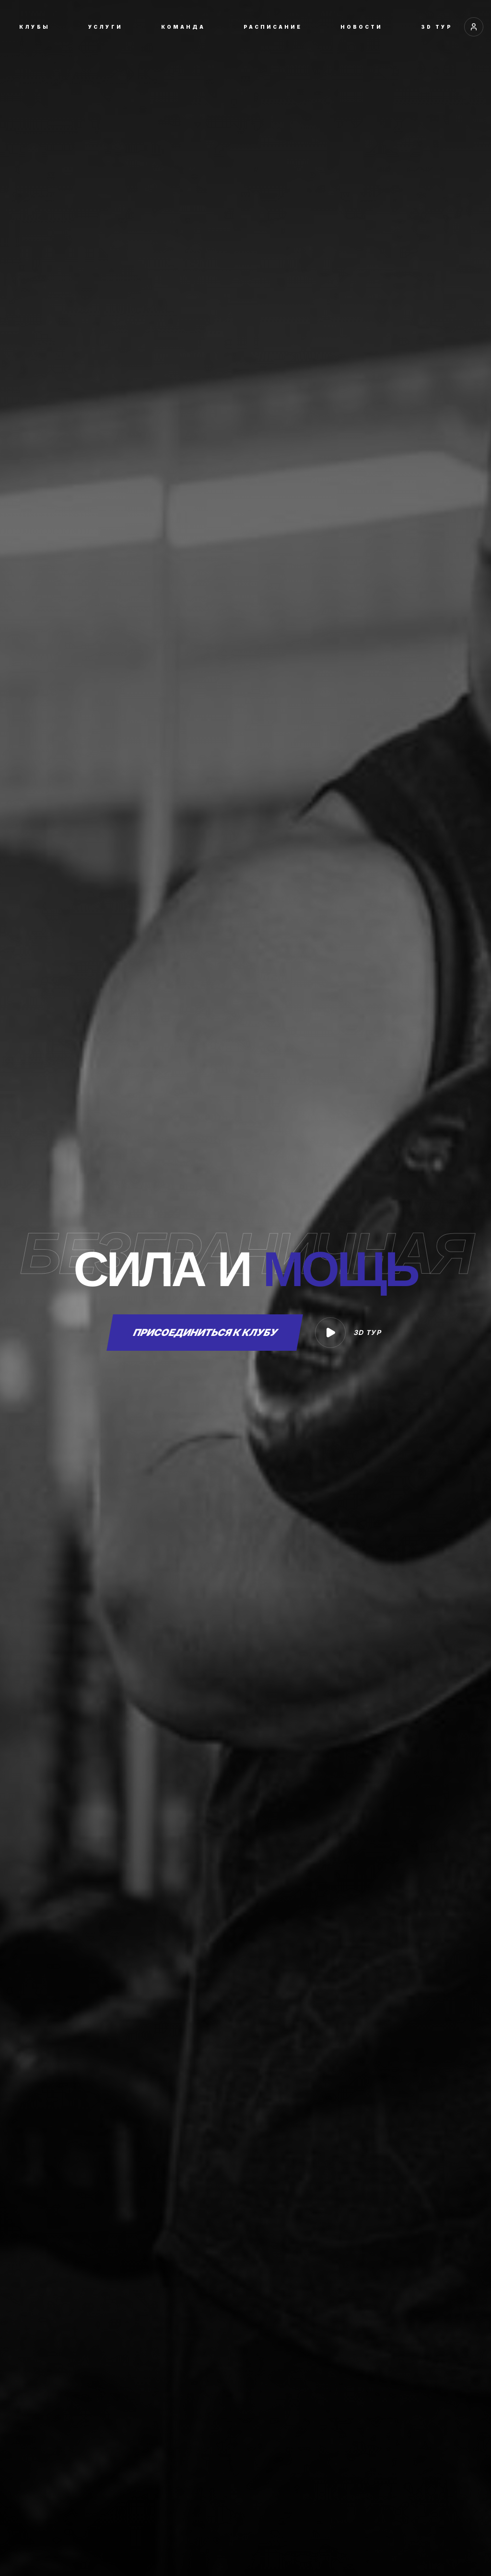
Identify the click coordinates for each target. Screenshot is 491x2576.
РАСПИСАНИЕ (273, 27)
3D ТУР (437, 27)
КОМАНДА (183, 27)
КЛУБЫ (34, 27)
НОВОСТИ (361, 27)
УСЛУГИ (105, 27)
